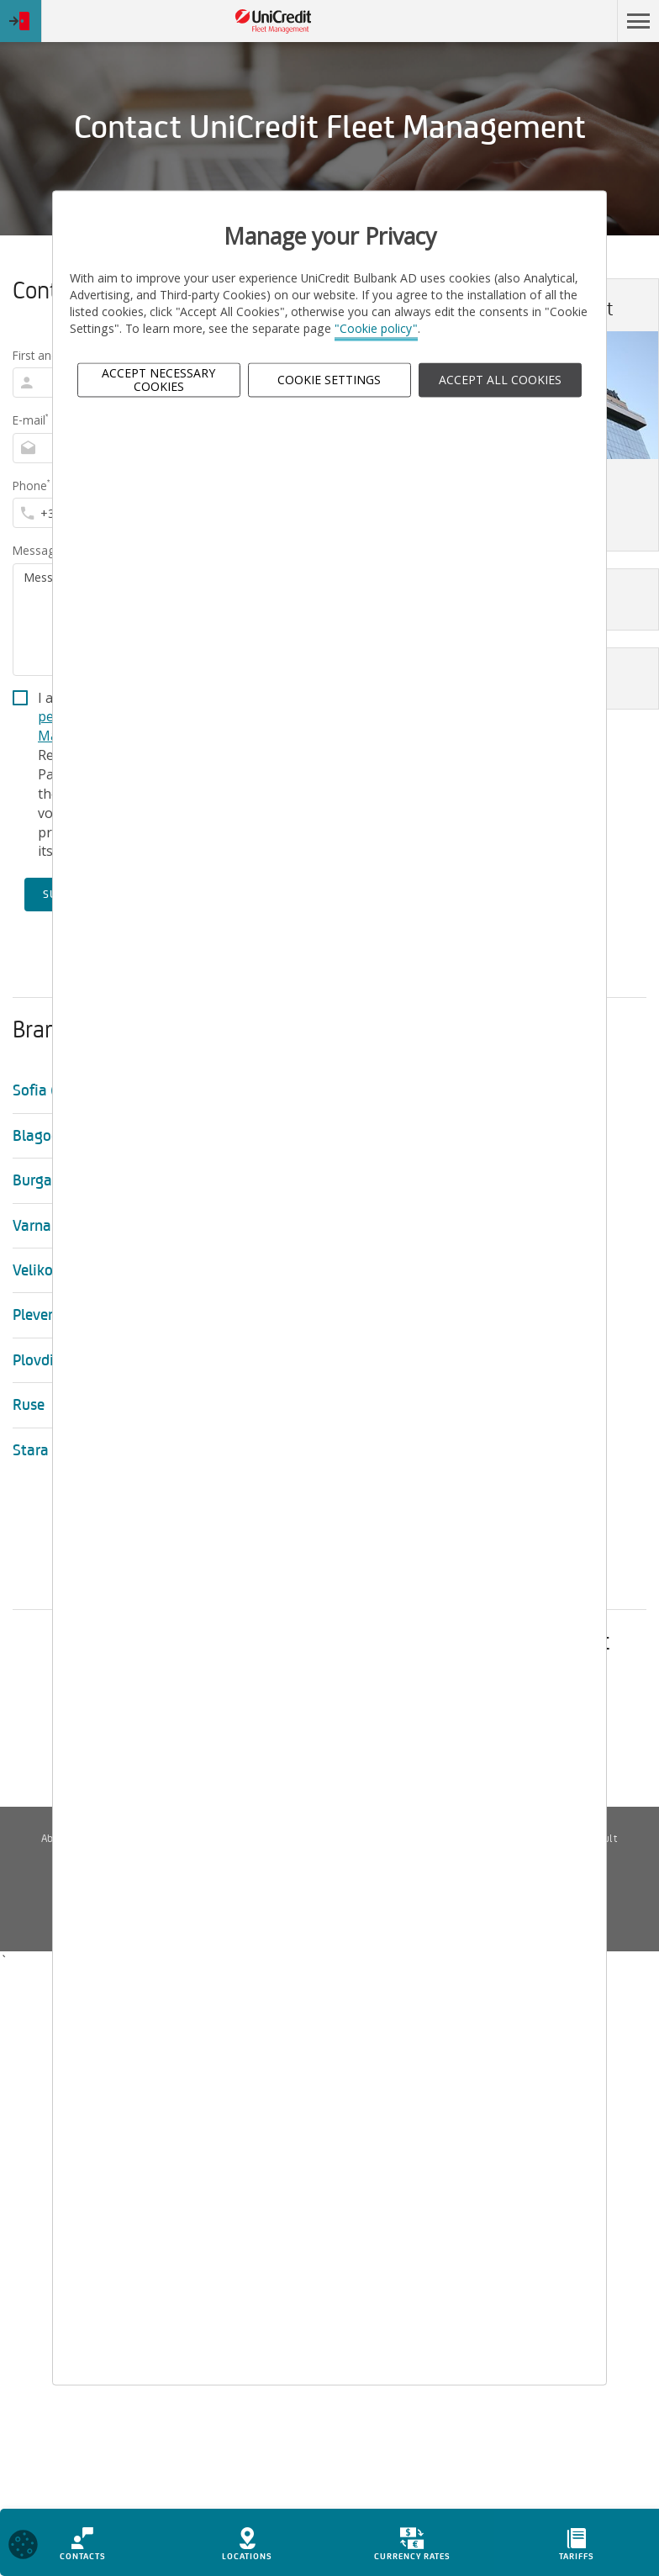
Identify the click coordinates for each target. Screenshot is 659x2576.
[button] (638, 21)
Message (37, 550)
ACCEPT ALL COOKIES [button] (500, 380)
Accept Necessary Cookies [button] (158, 380)
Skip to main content (544, 21)
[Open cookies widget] (23, 2550)
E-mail (30, 420)
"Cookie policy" (376, 329)
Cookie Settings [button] (329, 380)
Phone (31, 486)
